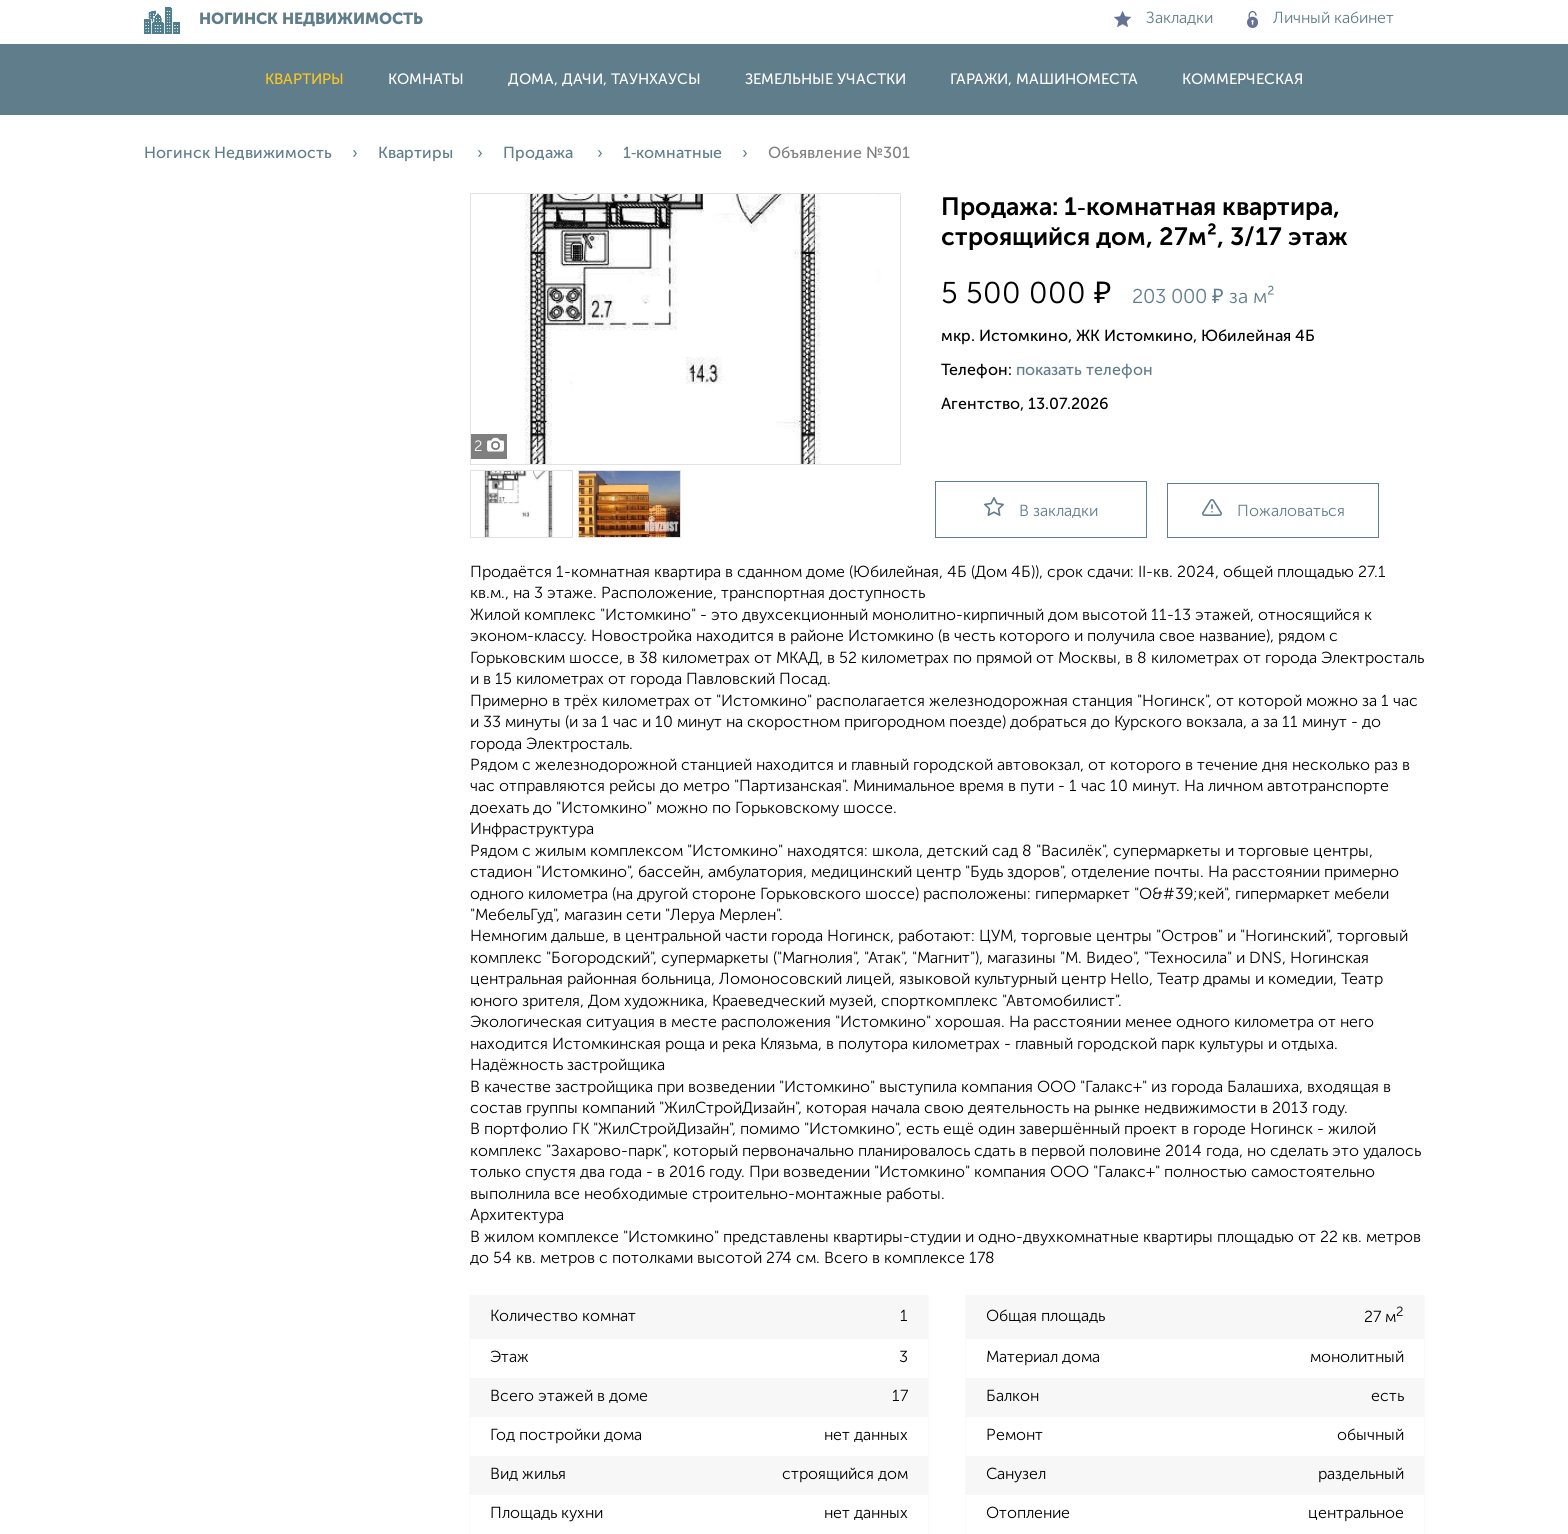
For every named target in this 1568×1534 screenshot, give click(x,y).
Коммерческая (1242, 79)
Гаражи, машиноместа (1044, 79)
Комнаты (426, 79)
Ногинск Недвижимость (238, 154)
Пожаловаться (1273, 509)
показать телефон (1084, 371)
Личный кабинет (1320, 19)
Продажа (540, 154)
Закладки (1163, 19)
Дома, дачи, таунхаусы (604, 79)
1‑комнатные (672, 154)
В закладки (1041, 508)
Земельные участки (825, 79)
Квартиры (304, 79)
